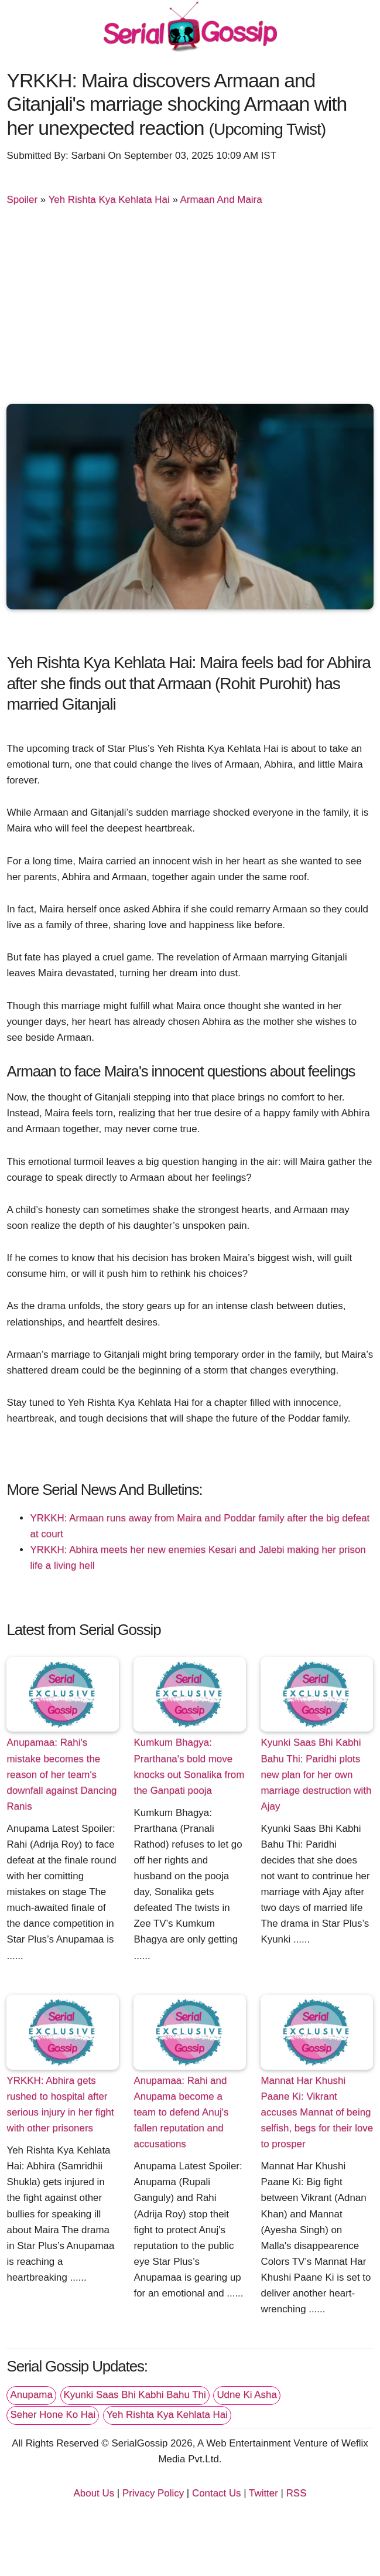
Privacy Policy (153, 2493)
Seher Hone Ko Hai (52, 2414)
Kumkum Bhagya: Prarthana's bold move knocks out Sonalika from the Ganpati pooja (188, 1766)
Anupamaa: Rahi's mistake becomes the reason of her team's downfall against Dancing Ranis (61, 1774)
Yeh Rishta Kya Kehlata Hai (109, 199)
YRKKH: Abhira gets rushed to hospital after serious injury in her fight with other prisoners (60, 2104)
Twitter (263, 2493)
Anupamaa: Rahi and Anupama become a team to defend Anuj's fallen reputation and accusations (180, 2112)
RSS (296, 2493)
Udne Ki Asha (246, 2394)
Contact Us (216, 2493)
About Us (94, 2493)
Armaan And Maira (221, 199)
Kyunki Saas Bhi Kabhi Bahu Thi (135, 2394)
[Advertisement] (189, 307)
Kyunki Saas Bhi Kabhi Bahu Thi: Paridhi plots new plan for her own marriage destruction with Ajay (316, 1774)
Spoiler (21, 199)
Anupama (31, 2394)
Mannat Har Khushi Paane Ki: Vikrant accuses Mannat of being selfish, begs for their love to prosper (317, 2112)
